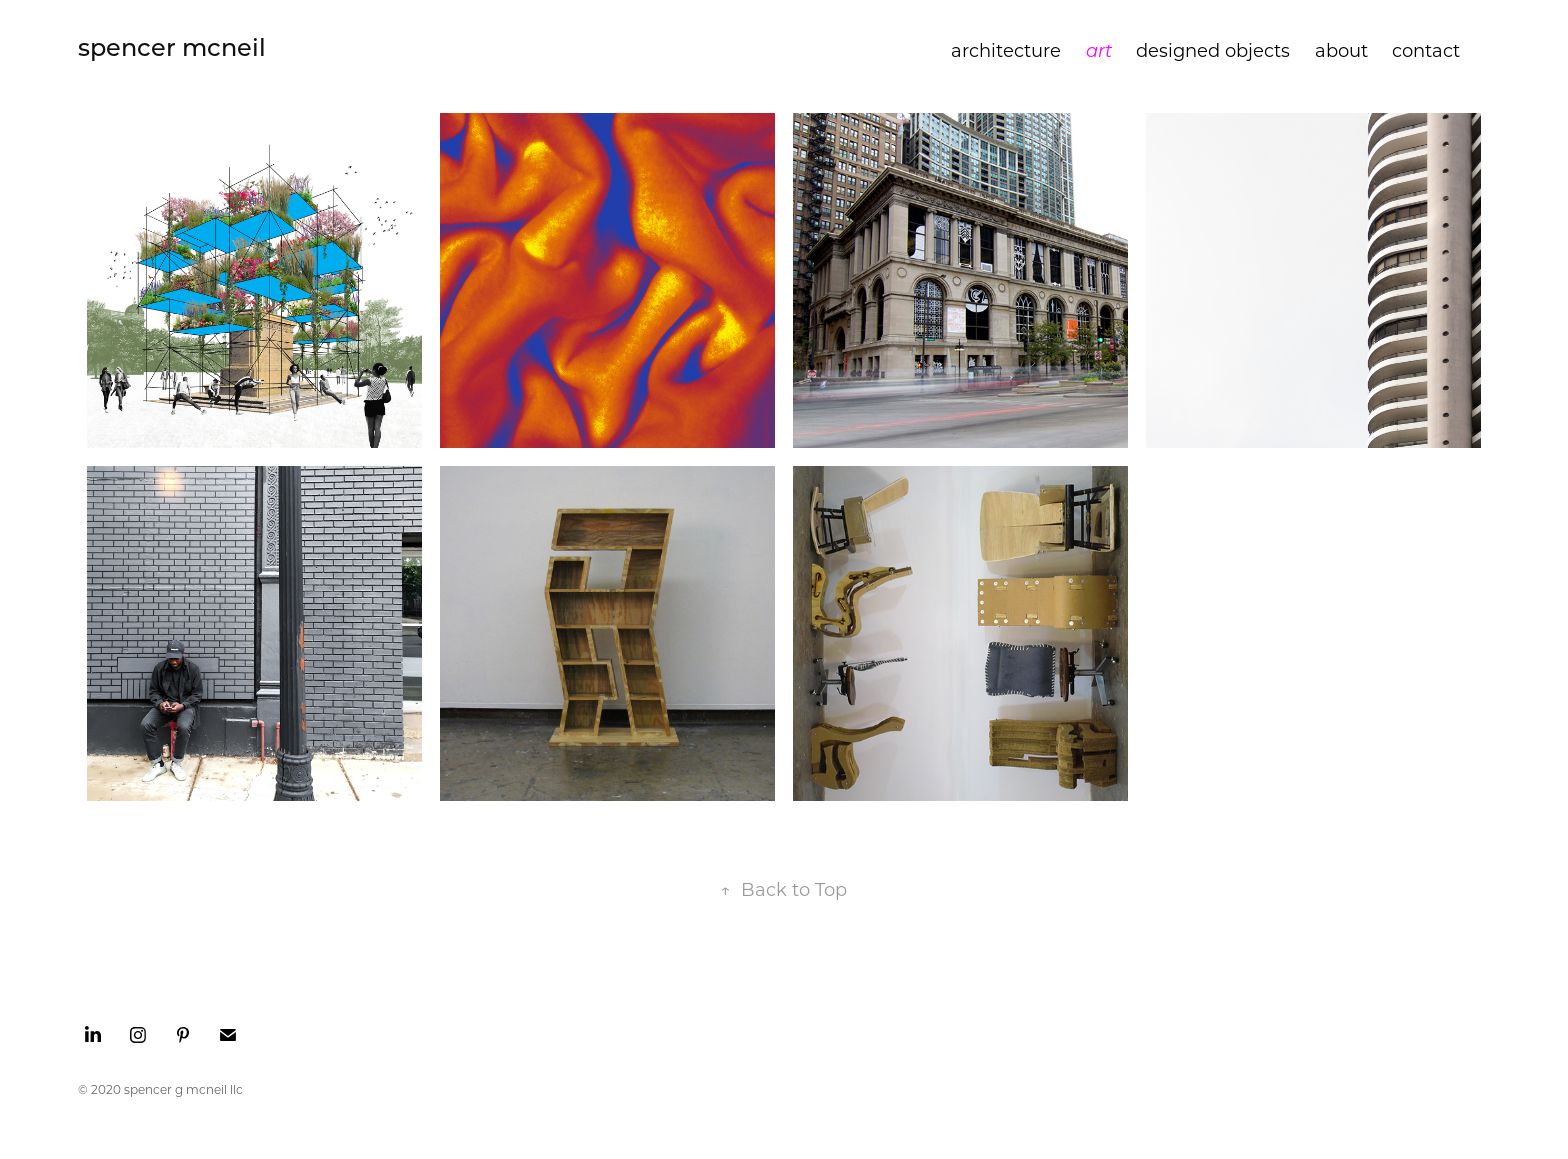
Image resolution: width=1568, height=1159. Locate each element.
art (1099, 50)
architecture (1006, 50)
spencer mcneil (172, 46)
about (1341, 50)
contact (1426, 50)
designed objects (1213, 50)
